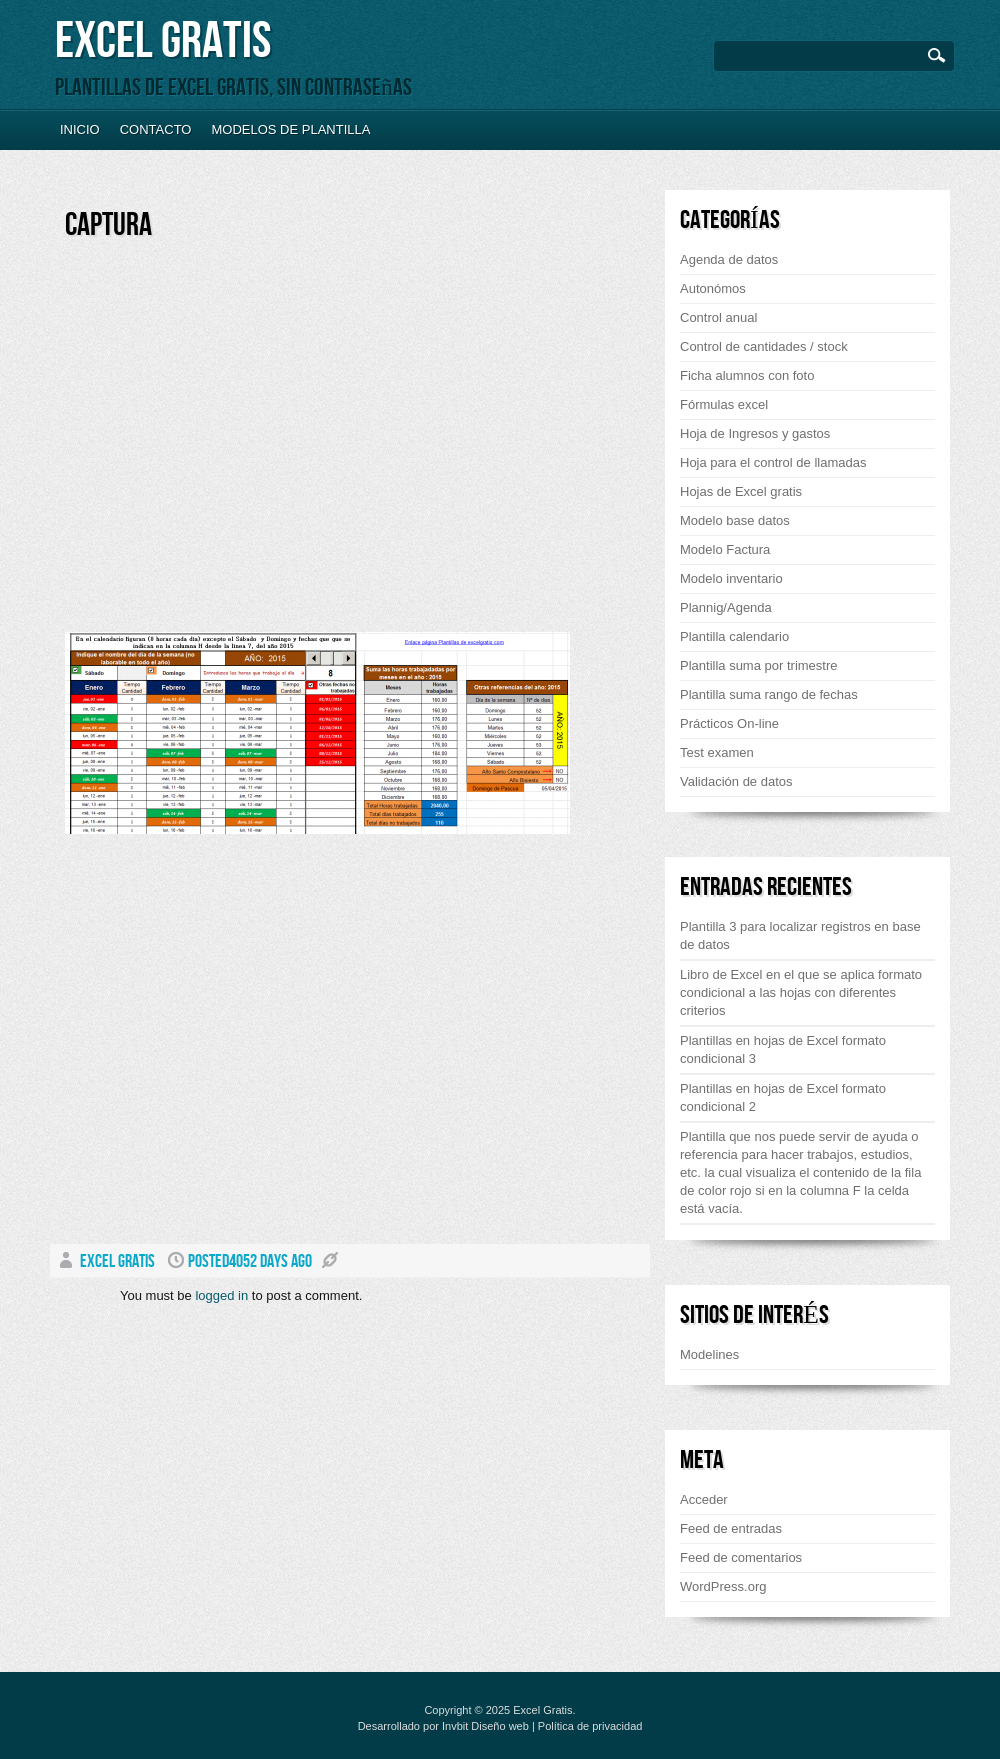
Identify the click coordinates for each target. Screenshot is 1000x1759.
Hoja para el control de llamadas (773, 462)
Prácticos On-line (729, 723)
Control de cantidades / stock (764, 346)
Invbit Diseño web (485, 1726)
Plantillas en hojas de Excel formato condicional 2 (783, 1097)
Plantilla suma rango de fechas (769, 694)
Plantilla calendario (734, 636)
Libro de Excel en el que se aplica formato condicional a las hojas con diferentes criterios (801, 992)
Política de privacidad (590, 1726)
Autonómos (713, 288)
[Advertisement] (237, 444)
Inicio (80, 129)
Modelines (709, 1354)
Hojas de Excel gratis (741, 491)
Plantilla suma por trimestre (759, 665)
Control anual (718, 317)
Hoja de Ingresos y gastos (755, 433)
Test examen (717, 752)
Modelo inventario (731, 578)
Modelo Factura (725, 549)
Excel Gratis (163, 41)
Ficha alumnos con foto (747, 375)
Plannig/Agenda (726, 607)
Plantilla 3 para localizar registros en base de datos (800, 935)
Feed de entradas (731, 1528)
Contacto (156, 129)
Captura (108, 225)
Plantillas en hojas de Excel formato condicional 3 (783, 1049)
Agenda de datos (729, 259)
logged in (221, 1295)
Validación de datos (736, 781)
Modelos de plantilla (290, 129)
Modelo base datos (735, 520)
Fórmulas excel (724, 404)
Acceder (704, 1499)
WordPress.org (723, 1586)
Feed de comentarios (741, 1557)
